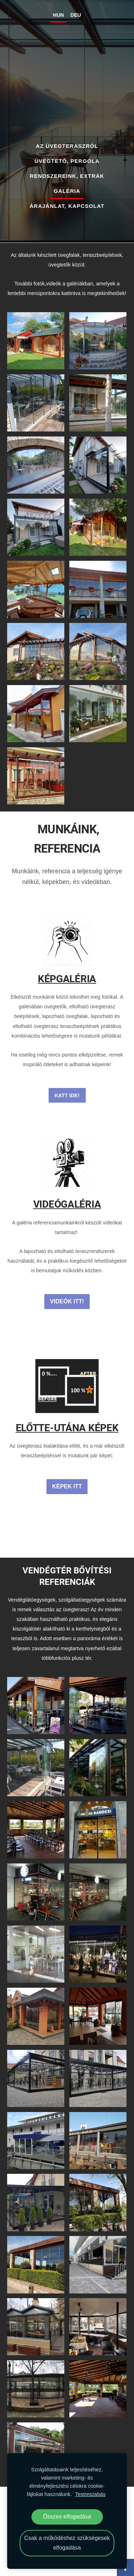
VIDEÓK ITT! (67, 1301)
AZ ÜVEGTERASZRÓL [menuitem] (67, 146)
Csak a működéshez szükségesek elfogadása (67, 2543)
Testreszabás (90, 2494)
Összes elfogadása (67, 2516)
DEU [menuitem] (75, 15)
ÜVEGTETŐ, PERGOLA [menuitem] (66, 161)
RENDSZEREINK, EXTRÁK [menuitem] (67, 176)
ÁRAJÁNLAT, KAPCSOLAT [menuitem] (67, 206)
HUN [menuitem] (58, 15)
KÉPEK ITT (67, 1486)
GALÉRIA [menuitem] (67, 191)
